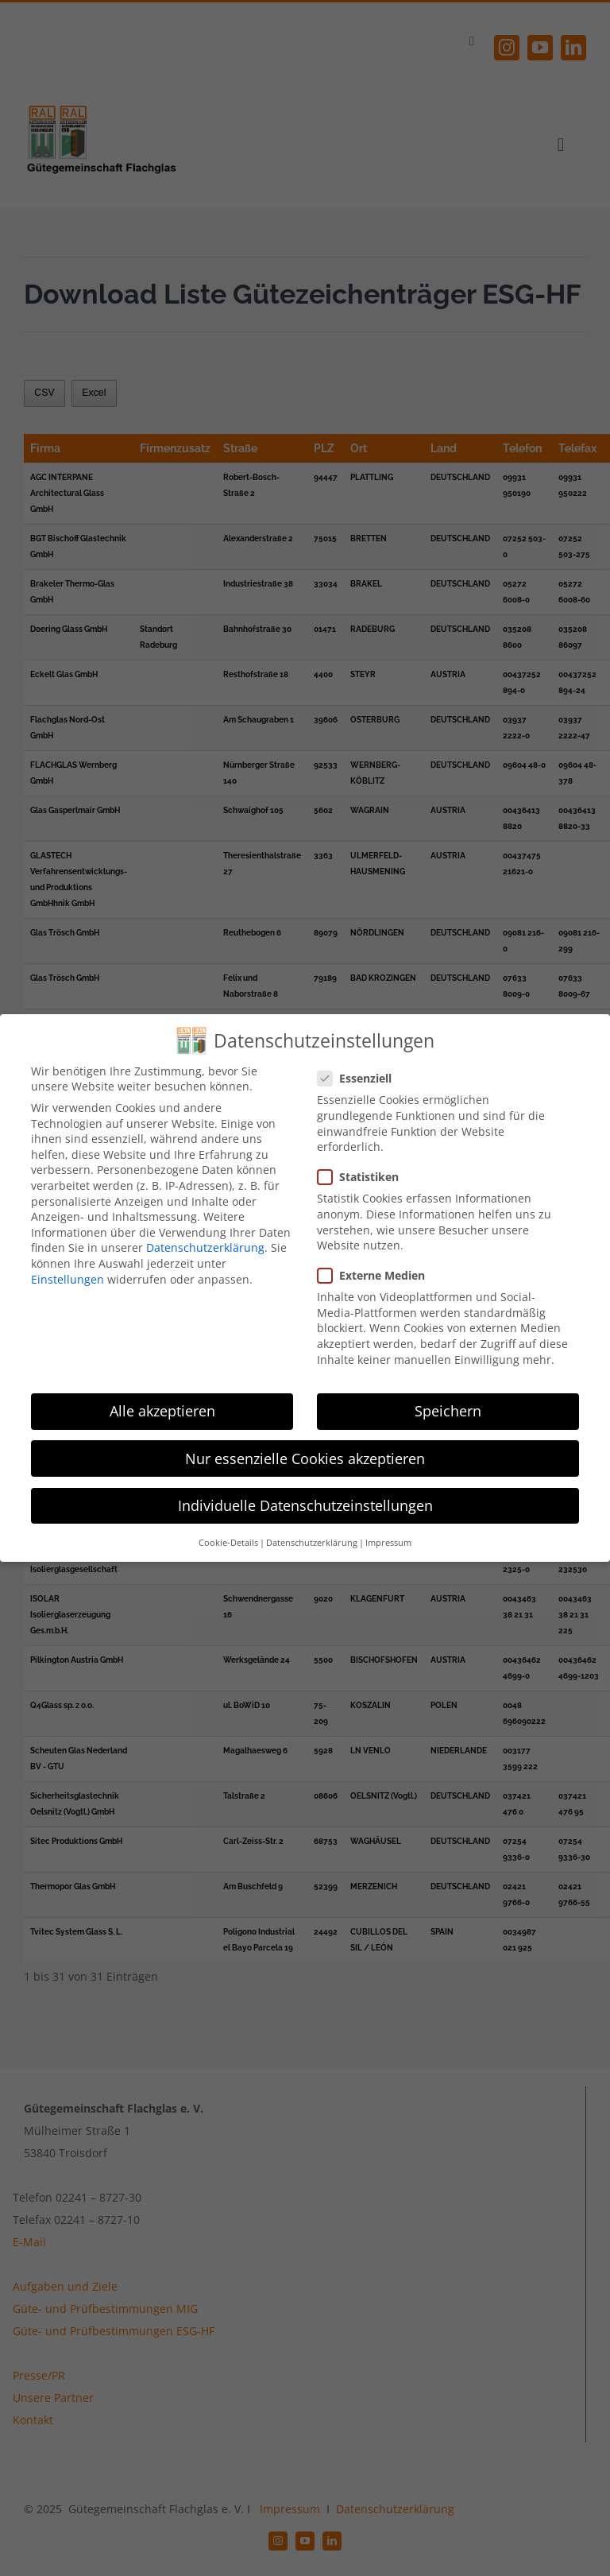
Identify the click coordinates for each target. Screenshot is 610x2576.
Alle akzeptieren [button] (162, 1410)
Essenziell (361, 1078)
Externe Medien (377, 1275)
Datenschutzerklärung (205, 1247)
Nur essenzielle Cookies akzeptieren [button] (305, 1458)
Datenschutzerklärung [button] (311, 1542)
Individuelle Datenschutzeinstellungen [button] (305, 1505)
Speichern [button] (448, 1410)
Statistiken (364, 1176)
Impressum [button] (388, 1542)
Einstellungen (67, 1279)
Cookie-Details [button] (228, 1542)
